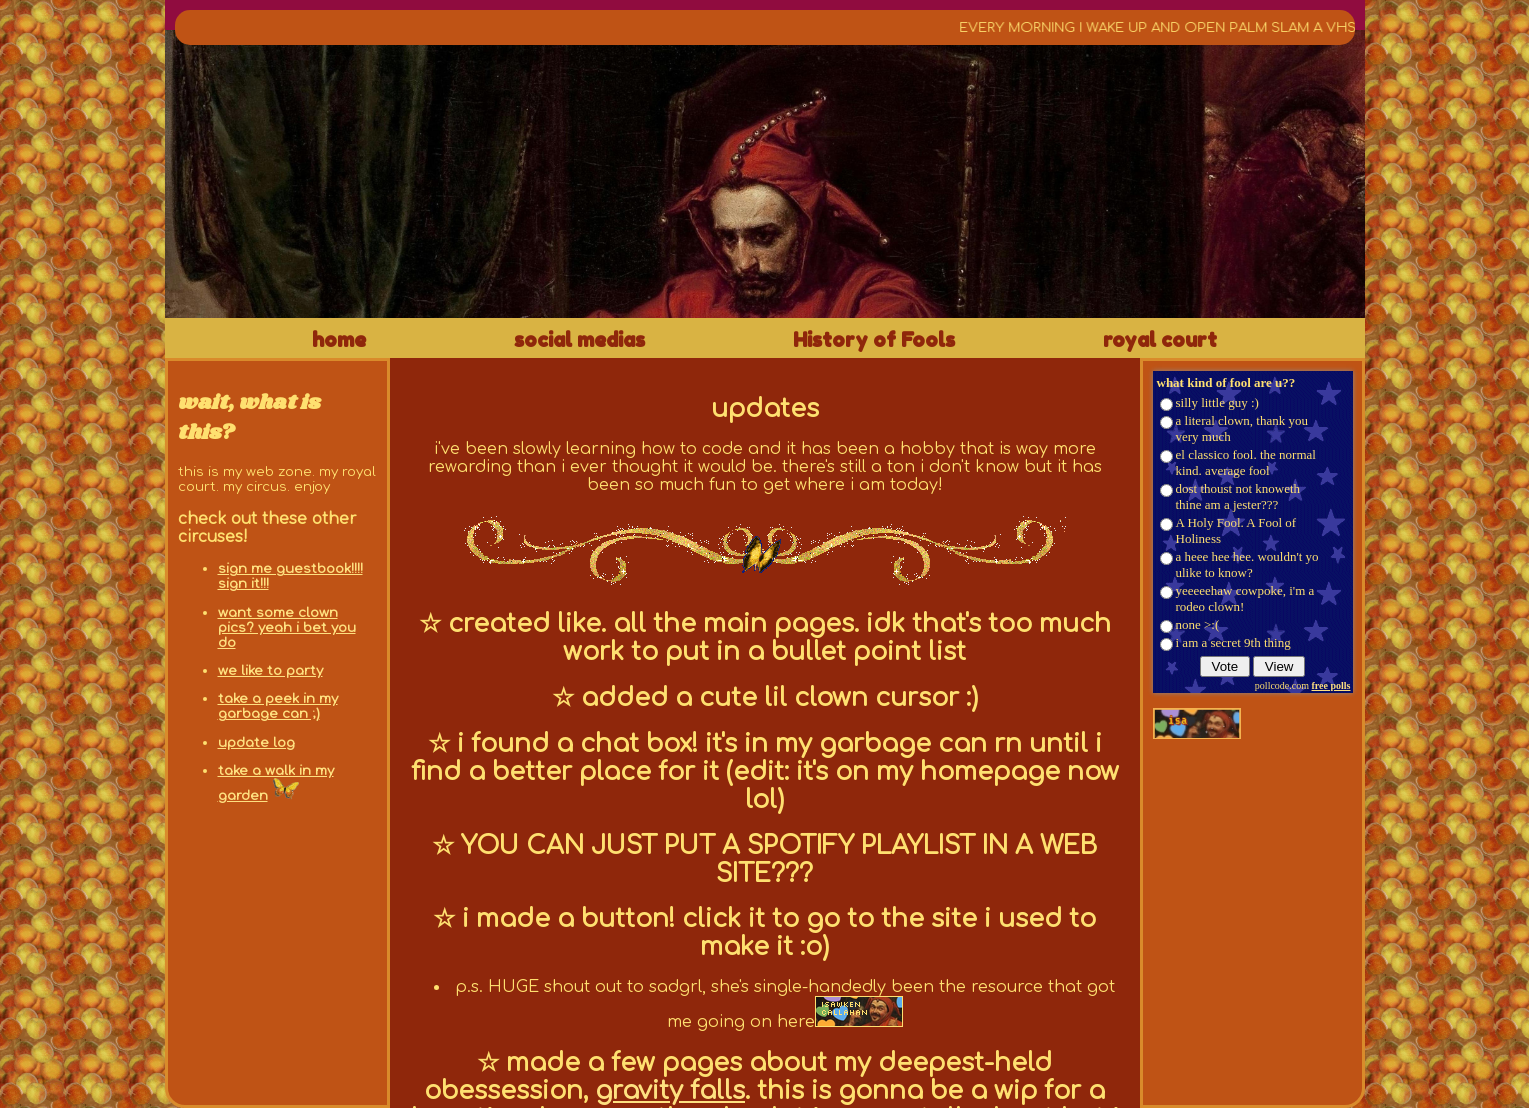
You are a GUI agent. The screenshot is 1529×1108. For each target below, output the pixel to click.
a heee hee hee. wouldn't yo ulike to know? (1247, 564)
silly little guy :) (1217, 402)
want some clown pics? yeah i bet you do (287, 627)
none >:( (1198, 624)
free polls (1331, 685)
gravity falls (670, 1091)
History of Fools (874, 340)
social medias (579, 340)
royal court (1160, 340)
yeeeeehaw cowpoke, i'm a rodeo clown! (1245, 598)
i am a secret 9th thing (1233, 642)
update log (256, 742)
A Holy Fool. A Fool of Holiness (1236, 530)
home (339, 340)
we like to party (270, 670)
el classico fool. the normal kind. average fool (1246, 462)
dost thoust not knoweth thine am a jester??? (1238, 496)
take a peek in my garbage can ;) (278, 706)
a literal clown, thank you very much (1242, 428)
